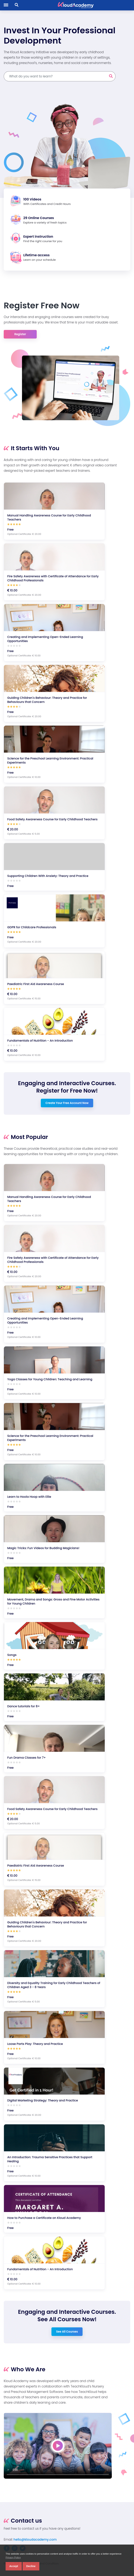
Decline (31, 2566)
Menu (7, 3)
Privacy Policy (13, 2557)
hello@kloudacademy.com (35, 2539)
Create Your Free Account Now (67, 1103)
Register (20, 334)
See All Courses (67, 2332)
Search (17, 5)
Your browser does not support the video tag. (58, 2446)
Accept (13, 2566)
